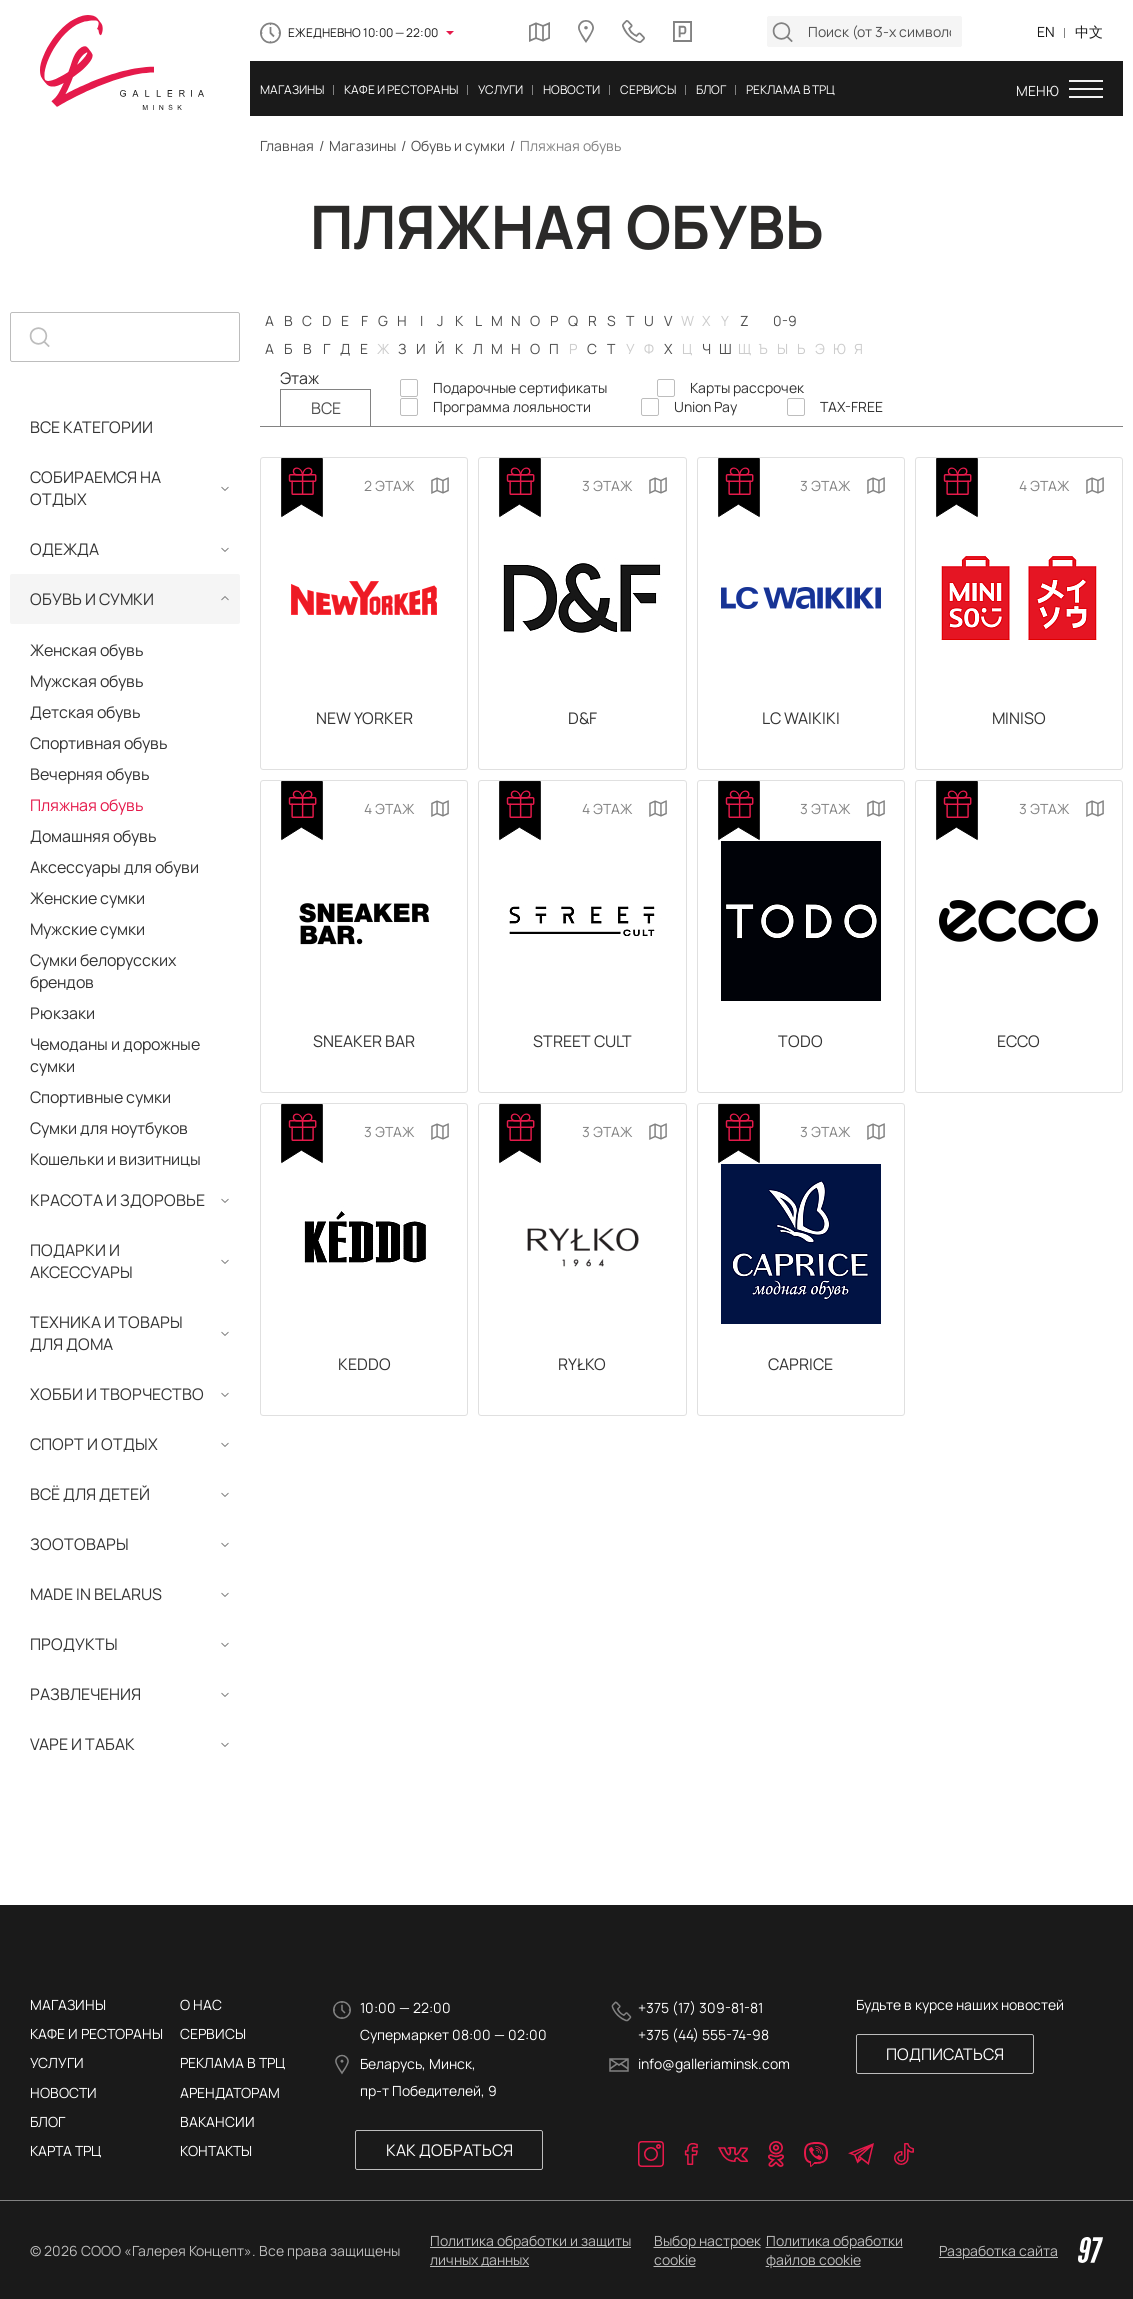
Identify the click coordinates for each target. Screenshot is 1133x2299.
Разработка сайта (1021, 2250)
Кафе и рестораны (96, 2033)
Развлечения (85, 1694)
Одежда (64, 549)
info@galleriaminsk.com (714, 2063)
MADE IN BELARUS (96, 1594)
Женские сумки (87, 898)
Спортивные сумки (100, 1097)
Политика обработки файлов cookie (834, 2250)
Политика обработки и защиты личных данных (530, 2250)
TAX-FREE (851, 407)
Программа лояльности (512, 407)
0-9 (785, 320)
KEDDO (364, 1374)
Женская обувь (87, 650)
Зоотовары (79, 1544)
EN (1046, 31)
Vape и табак (82, 1744)
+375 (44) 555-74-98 (703, 2034)
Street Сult (582, 1047)
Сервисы (213, 2033)
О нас (201, 2004)
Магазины (362, 145)
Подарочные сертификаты (520, 388)
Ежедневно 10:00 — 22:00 (363, 32)
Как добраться (447, 2150)
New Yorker (364, 720)
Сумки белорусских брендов (103, 971)
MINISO (1019, 720)
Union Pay (705, 407)
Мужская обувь (87, 681)
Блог (47, 2121)
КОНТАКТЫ (216, 2150)
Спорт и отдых (94, 1444)
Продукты (74, 1644)
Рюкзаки (62, 1013)
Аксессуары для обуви (114, 867)
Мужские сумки (87, 929)
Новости (63, 2092)
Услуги (57, 2062)
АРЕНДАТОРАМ (230, 2092)
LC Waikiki (801, 720)
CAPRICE (800, 1374)
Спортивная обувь (99, 743)
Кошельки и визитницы (115, 1159)
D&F (582, 720)
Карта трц (65, 2150)
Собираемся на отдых (95, 488)
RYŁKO (582, 1374)
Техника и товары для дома (106, 1333)
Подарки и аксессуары (81, 1261)
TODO (800, 1047)
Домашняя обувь (93, 836)
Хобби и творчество (117, 1394)
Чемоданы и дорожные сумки (115, 1055)
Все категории (91, 427)
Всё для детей (90, 1494)
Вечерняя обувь (90, 774)
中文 (1089, 31)
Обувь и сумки (458, 145)
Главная (287, 145)
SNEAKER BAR (364, 1047)
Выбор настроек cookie (707, 2250)
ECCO (1018, 1047)
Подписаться (939, 2054)
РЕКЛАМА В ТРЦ (232, 2062)
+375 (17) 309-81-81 (700, 2007)
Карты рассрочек (747, 388)
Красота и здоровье (117, 1200)
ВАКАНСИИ (217, 2121)
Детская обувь (85, 712)
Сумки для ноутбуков (109, 1128)
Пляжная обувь (87, 805)
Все (326, 408)
